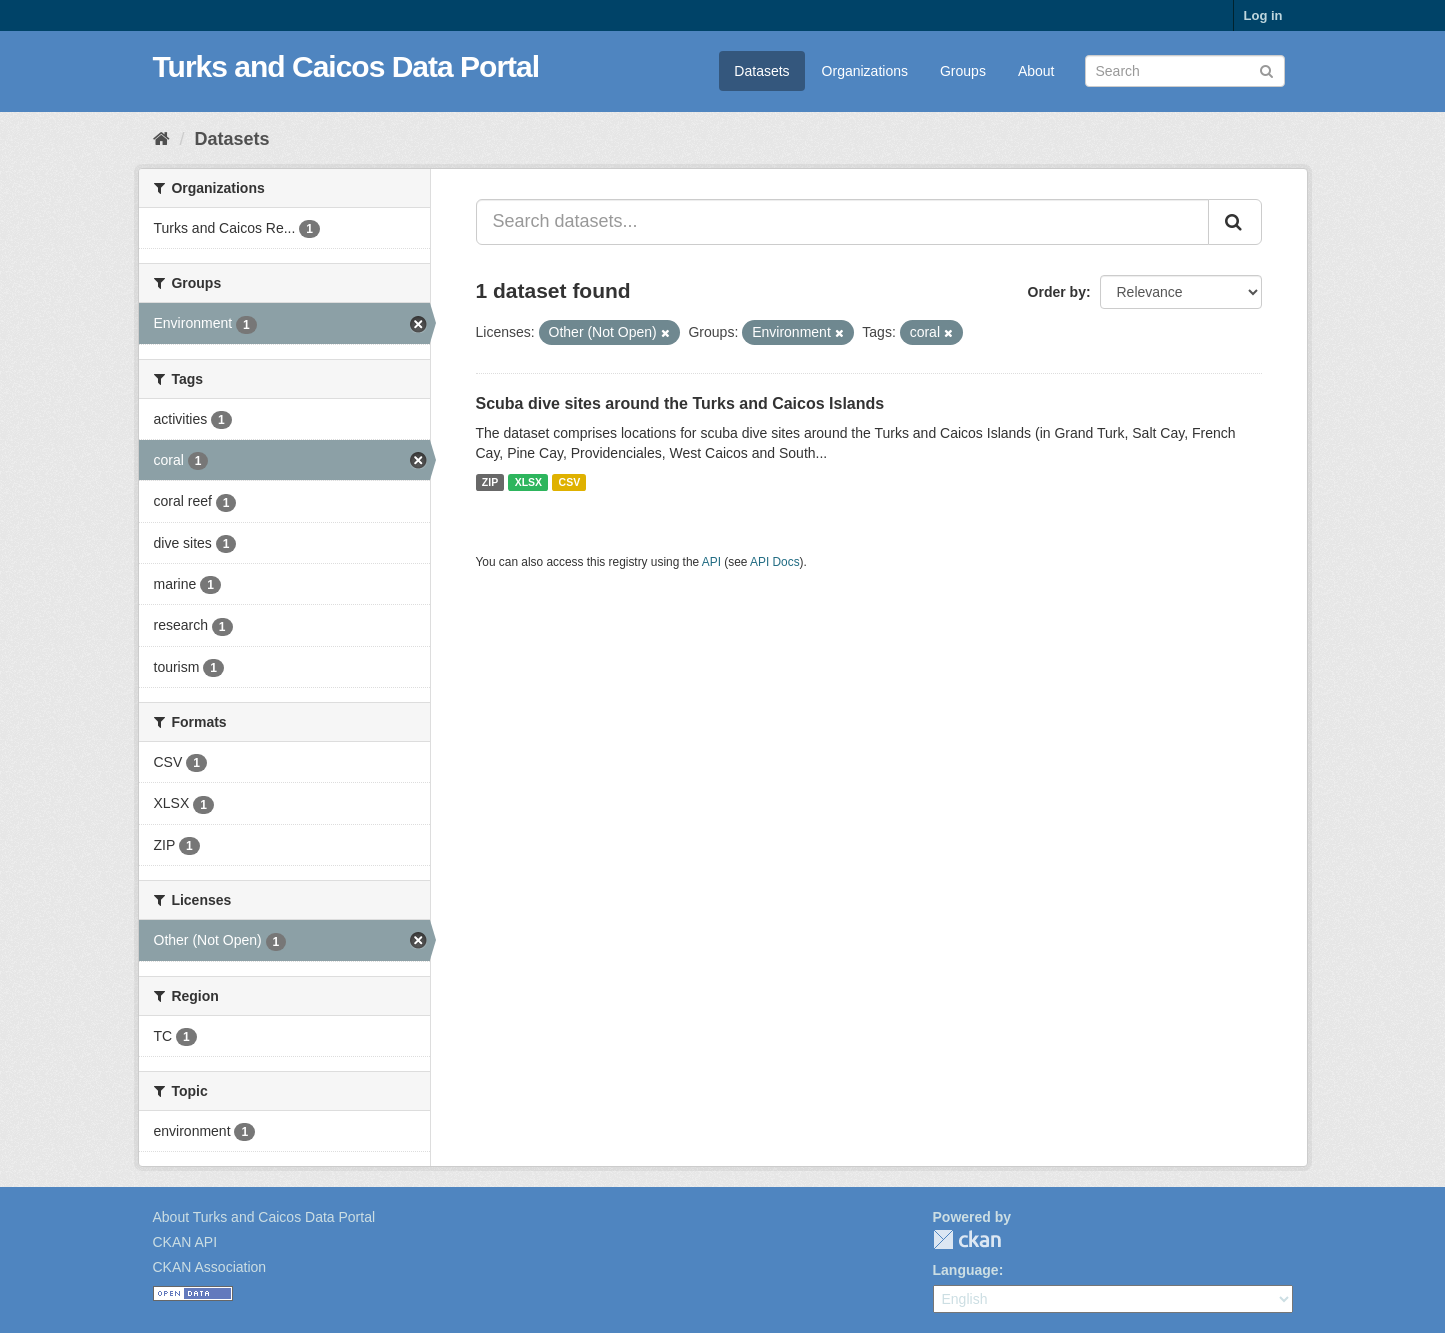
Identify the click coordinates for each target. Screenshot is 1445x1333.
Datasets (761, 71)
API (711, 562)
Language (966, 1270)
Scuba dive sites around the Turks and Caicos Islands (680, 403)
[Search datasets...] (842, 222)
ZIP (490, 482)
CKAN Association (210, 1267)
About (1036, 71)
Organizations (865, 71)
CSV (570, 482)
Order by (1057, 292)
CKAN (967, 1239)
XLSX (528, 482)
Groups (963, 71)
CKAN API (185, 1242)
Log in (1263, 15)
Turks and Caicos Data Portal (346, 66)
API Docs (775, 562)
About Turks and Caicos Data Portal (264, 1217)
